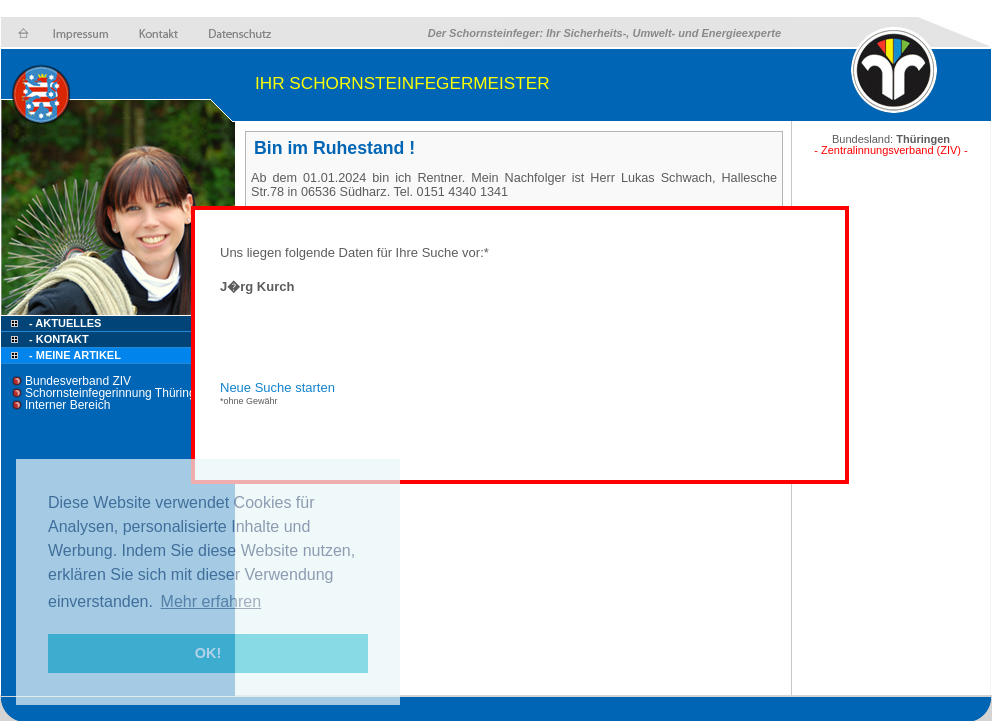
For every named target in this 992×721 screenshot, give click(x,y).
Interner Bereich (67, 405)
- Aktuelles (63, 323)
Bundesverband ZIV (78, 381)
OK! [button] (208, 653)
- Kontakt (57, 339)
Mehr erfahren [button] (211, 601)
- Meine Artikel (75, 355)
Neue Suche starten (277, 387)
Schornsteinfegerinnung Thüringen (117, 393)
